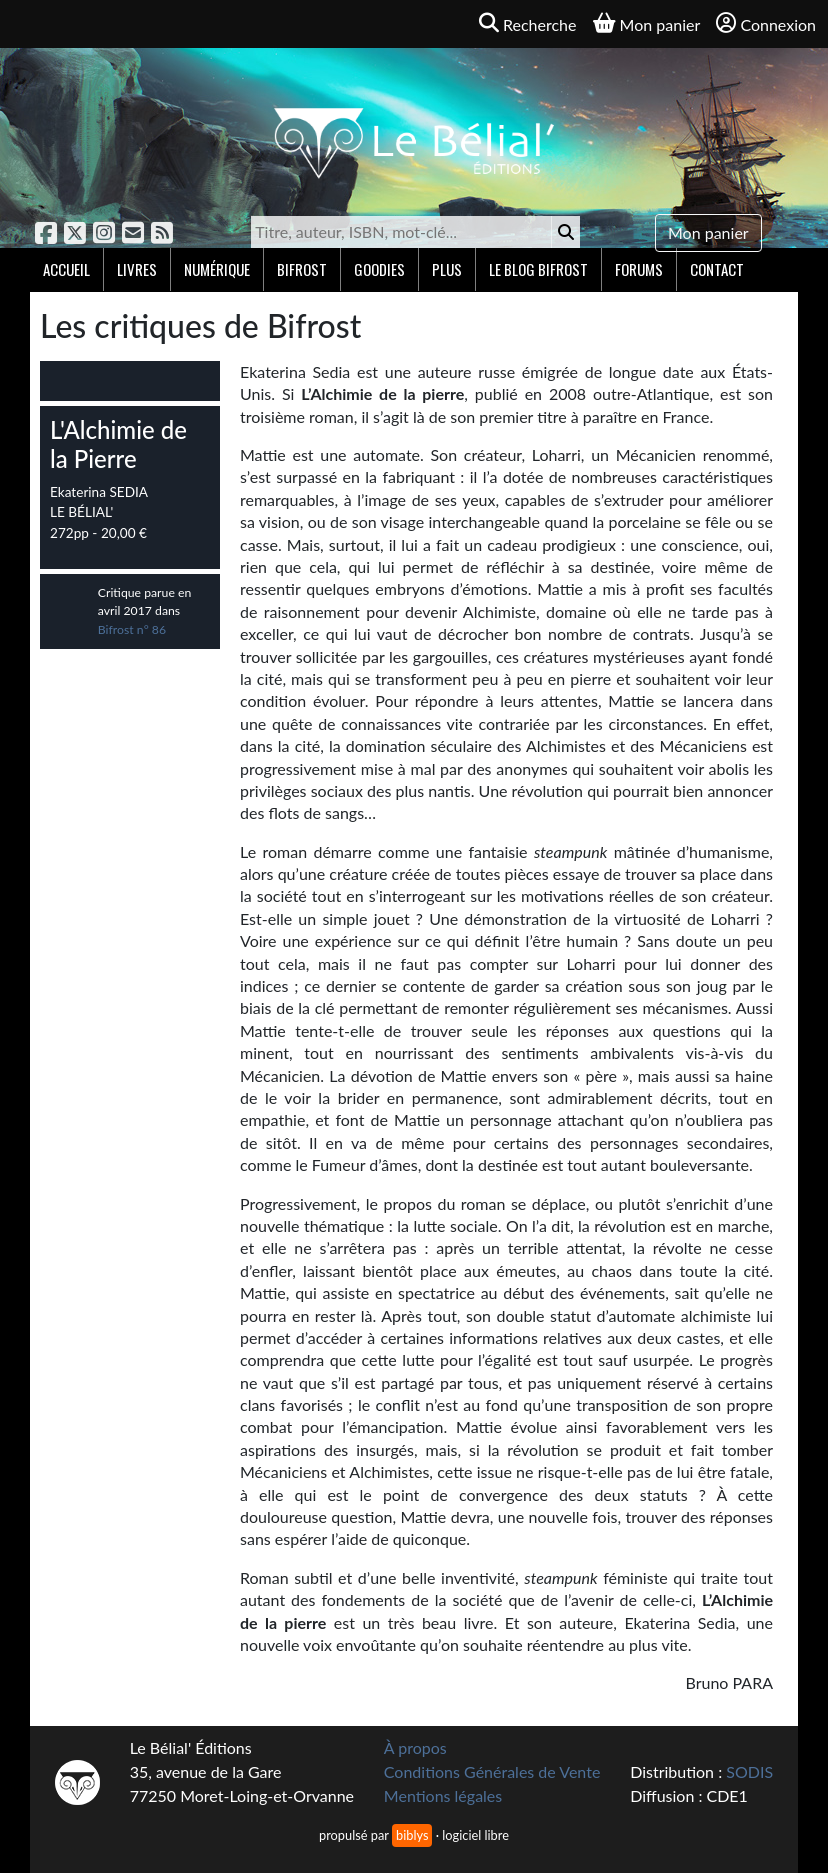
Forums (639, 269)
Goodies (379, 269)
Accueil (66, 269)
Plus (447, 269)
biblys (412, 1835)
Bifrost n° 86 (132, 629)
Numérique (217, 269)
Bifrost (302, 269)
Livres (137, 269)
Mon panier (708, 232)
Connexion (766, 23)
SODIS (749, 1771)
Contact (717, 269)
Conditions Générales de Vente (492, 1771)
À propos (415, 1747)
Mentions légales (443, 1795)
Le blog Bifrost (538, 269)
